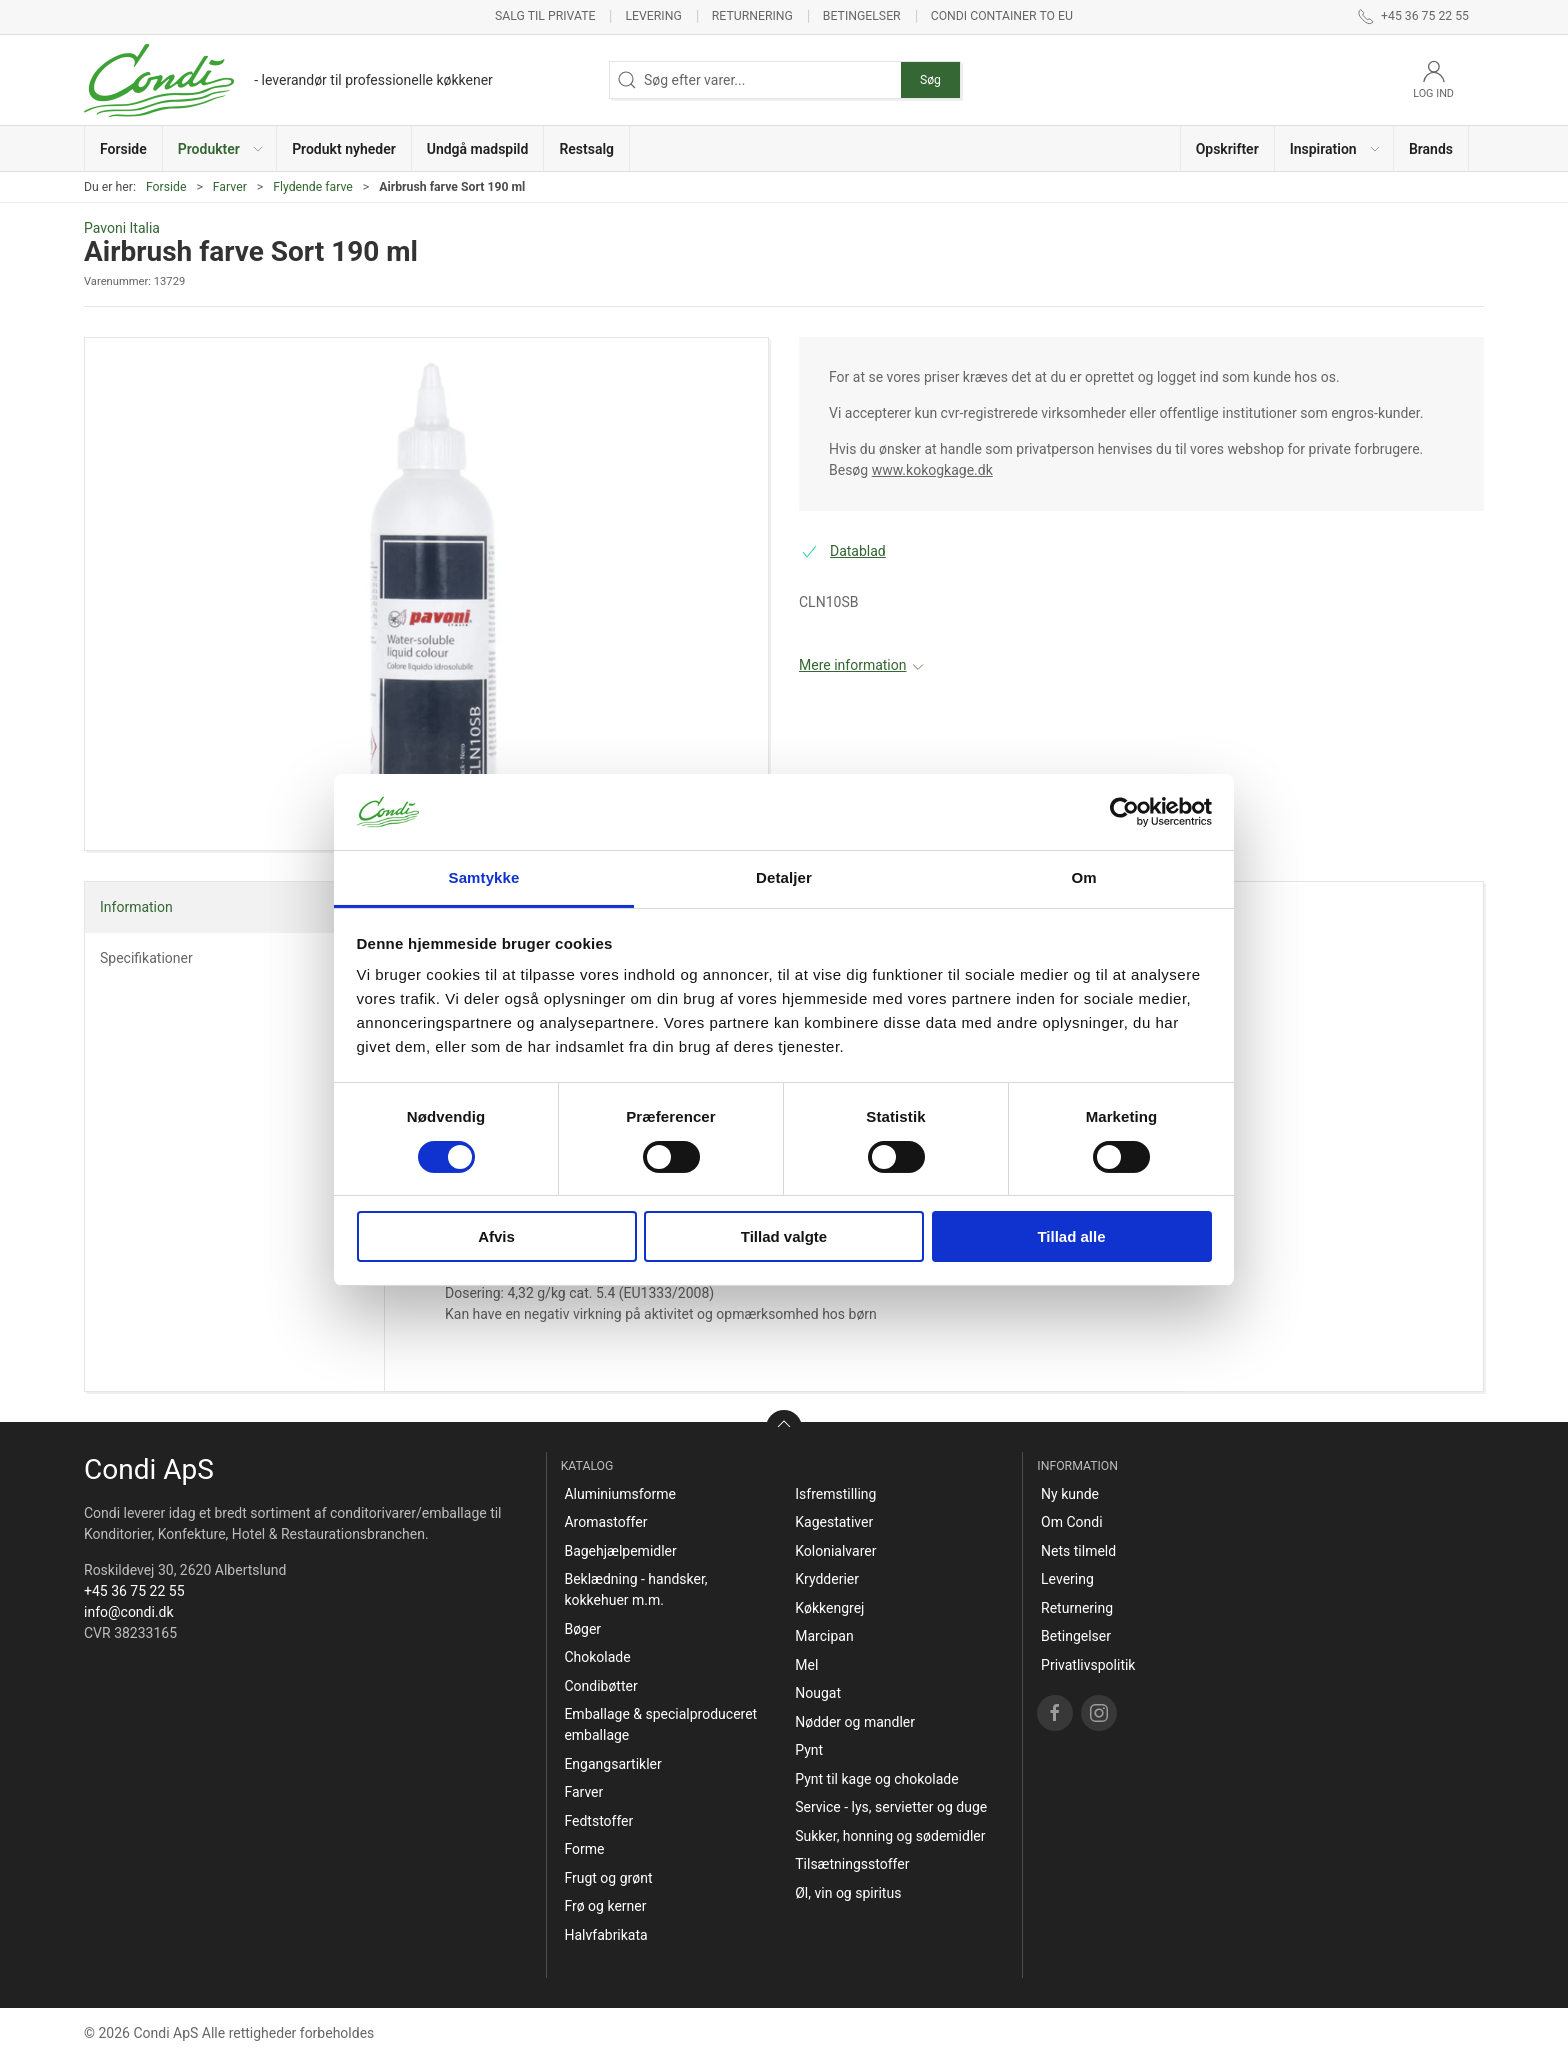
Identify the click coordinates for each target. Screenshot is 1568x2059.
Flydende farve (313, 187)
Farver (230, 187)
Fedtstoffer (598, 1821)
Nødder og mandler (855, 1722)
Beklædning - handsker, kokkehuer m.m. (635, 1589)
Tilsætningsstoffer (852, 1864)
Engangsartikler (612, 1764)
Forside (166, 187)
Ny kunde (1070, 1494)
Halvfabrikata (605, 1935)
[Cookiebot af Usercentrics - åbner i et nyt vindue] (1124, 812)
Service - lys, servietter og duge (891, 1807)
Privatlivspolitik (1088, 1665)
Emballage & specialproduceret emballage (660, 1724)
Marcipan (824, 1636)
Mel (806, 1665)
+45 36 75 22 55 (134, 1591)
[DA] (288, 80)
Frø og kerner (605, 1906)
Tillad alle (1071, 1236)
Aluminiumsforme (620, 1494)
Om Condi (1072, 1522)
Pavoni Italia (122, 228)
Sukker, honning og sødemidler (890, 1836)
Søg (930, 80)
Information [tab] (136, 907)
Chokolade (597, 1657)
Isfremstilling (835, 1494)
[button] (220, 148)
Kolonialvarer (835, 1551)
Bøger (582, 1629)
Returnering (752, 16)
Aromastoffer (605, 1522)
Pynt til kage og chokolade (876, 1779)
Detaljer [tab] (784, 877)
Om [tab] (1083, 877)
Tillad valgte (784, 1236)
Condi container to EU (1002, 16)
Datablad (858, 551)
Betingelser (862, 16)
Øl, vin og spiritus (848, 1893)
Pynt (809, 1750)
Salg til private (545, 16)
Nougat (818, 1693)
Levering (653, 16)
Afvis (496, 1236)
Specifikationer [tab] (146, 958)
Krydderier (827, 1579)
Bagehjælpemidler (620, 1551)
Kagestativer (834, 1522)
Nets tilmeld (1078, 1551)
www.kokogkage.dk (932, 470)
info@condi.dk (129, 1612)
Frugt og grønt (608, 1878)
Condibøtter (600, 1686)
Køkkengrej (829, 1608)
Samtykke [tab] (484, 877)
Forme (584, 1849)
